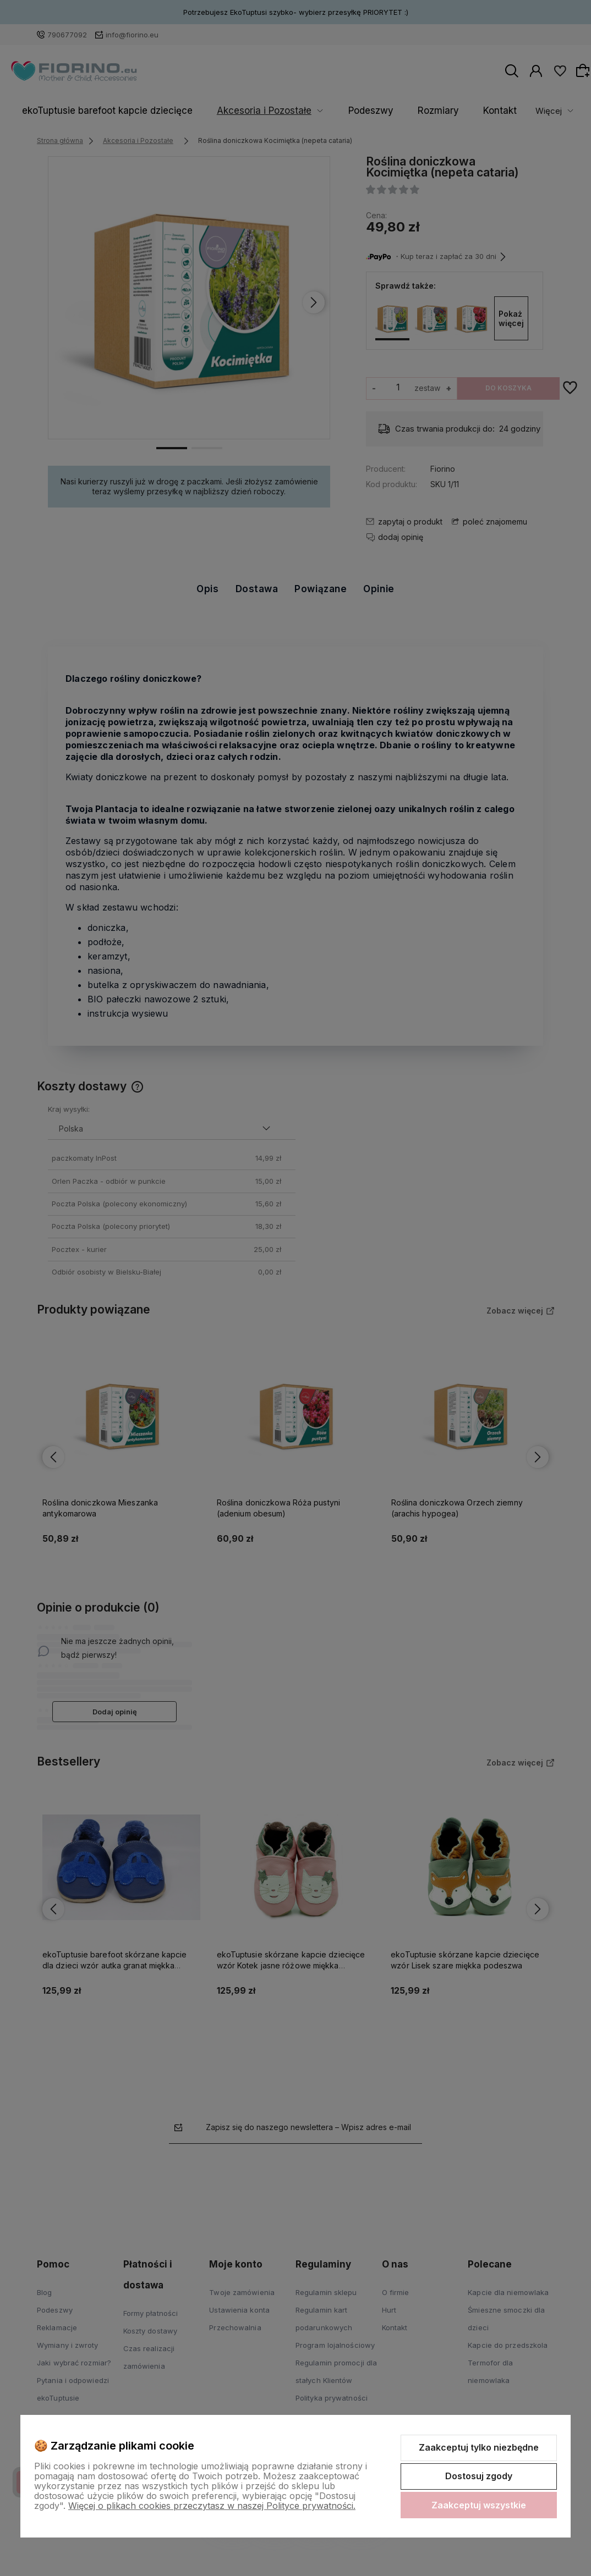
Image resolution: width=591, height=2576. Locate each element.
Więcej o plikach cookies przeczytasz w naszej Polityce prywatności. (211, 2505)
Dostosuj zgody (478, 2475)
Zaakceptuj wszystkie (478, 2505)
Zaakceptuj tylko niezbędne (479, 2447)
